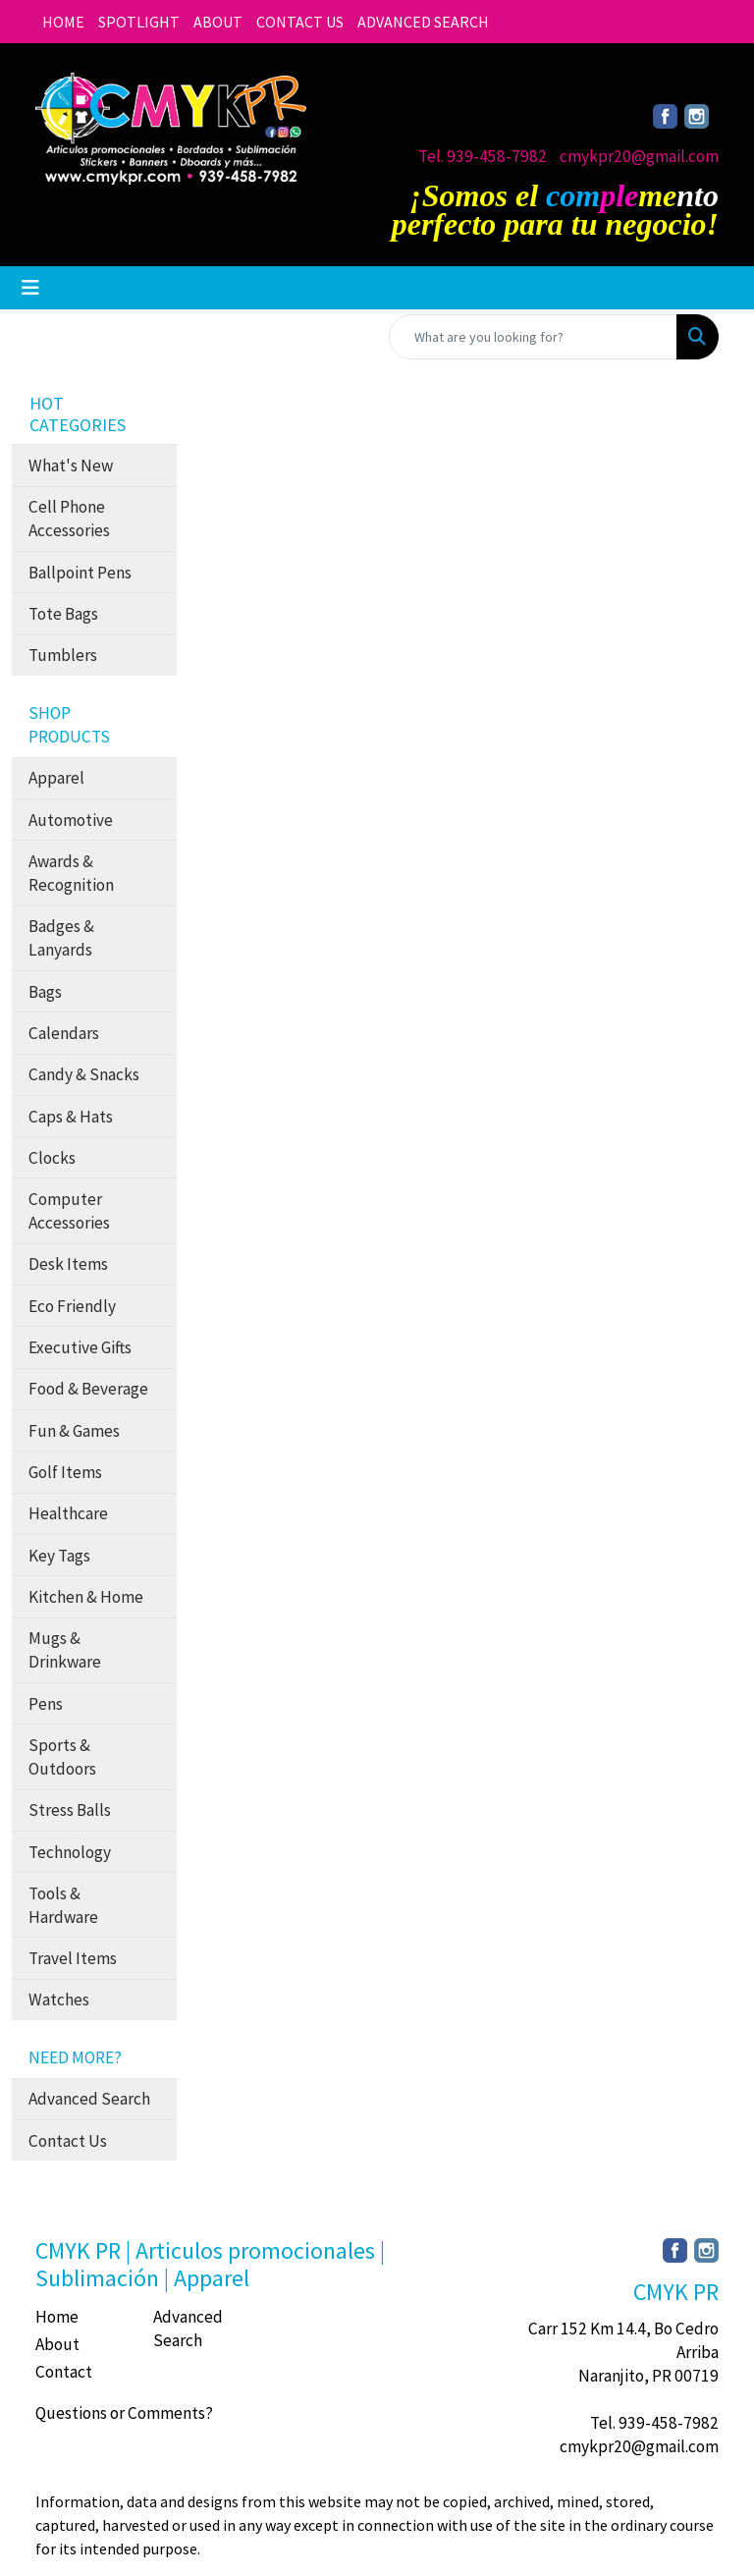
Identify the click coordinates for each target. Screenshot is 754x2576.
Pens (45, 1704)
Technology (69, 1852)
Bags (45, 992)
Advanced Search (89, 2099)
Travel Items (72, 1958)
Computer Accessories (69, 1210)
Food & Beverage (88, 1388)
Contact (63, 2372)
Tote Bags (63, 614)
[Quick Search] (533, 336)
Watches (58, 1999)
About (57, 2344)
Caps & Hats (70, 1116)
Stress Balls (69, 1810)
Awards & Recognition (71, 873)
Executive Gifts (80, 1347)
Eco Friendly (72, 1306)
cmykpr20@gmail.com (639, 156)
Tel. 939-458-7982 (482, 156)
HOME (63, 21)
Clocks (52, 1158)
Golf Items (65, 1472)
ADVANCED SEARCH (423, 21)
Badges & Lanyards (61, 937)
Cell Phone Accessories (69, 518)
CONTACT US (300, 21)
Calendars (63, 1033)
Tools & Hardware (63, 1905)
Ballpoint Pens (80, 572)
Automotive (70, 820)
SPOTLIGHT (139, 21)
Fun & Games (74, 1431)
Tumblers (62, 655)
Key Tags (59, 1555)
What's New (70, 465)
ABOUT (217, 21)
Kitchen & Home (85, 1597)
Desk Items (68, 1264)
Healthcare (68, 1513)
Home (57, 2317)
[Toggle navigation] (30, 287)
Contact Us (67, 2141)
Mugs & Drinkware (64, 1649)
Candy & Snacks (83, 1074)
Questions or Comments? (124, 2413)
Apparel (56, 778)
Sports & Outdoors (62, 1757)
